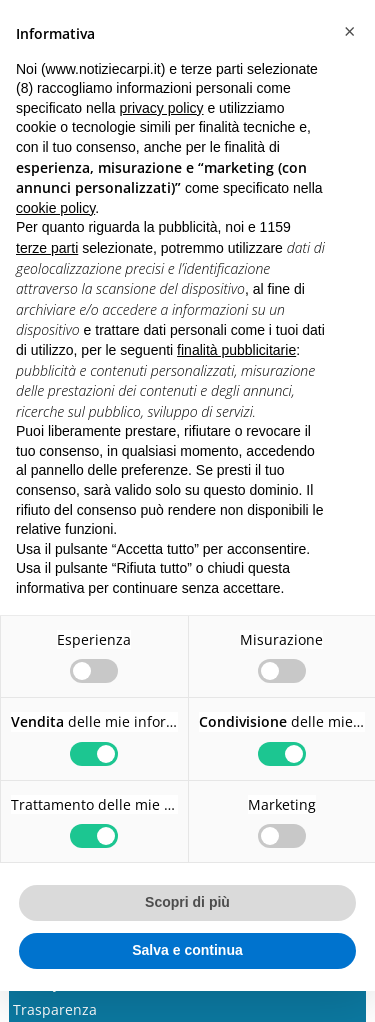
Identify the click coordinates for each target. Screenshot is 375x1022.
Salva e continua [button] (187, 950)
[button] (349, 32)
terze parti (47, 248)
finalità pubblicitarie (236, 350)
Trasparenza (55, 1009)
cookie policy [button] (55, 208)
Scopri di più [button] (187, 902)
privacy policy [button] (162, 108)
